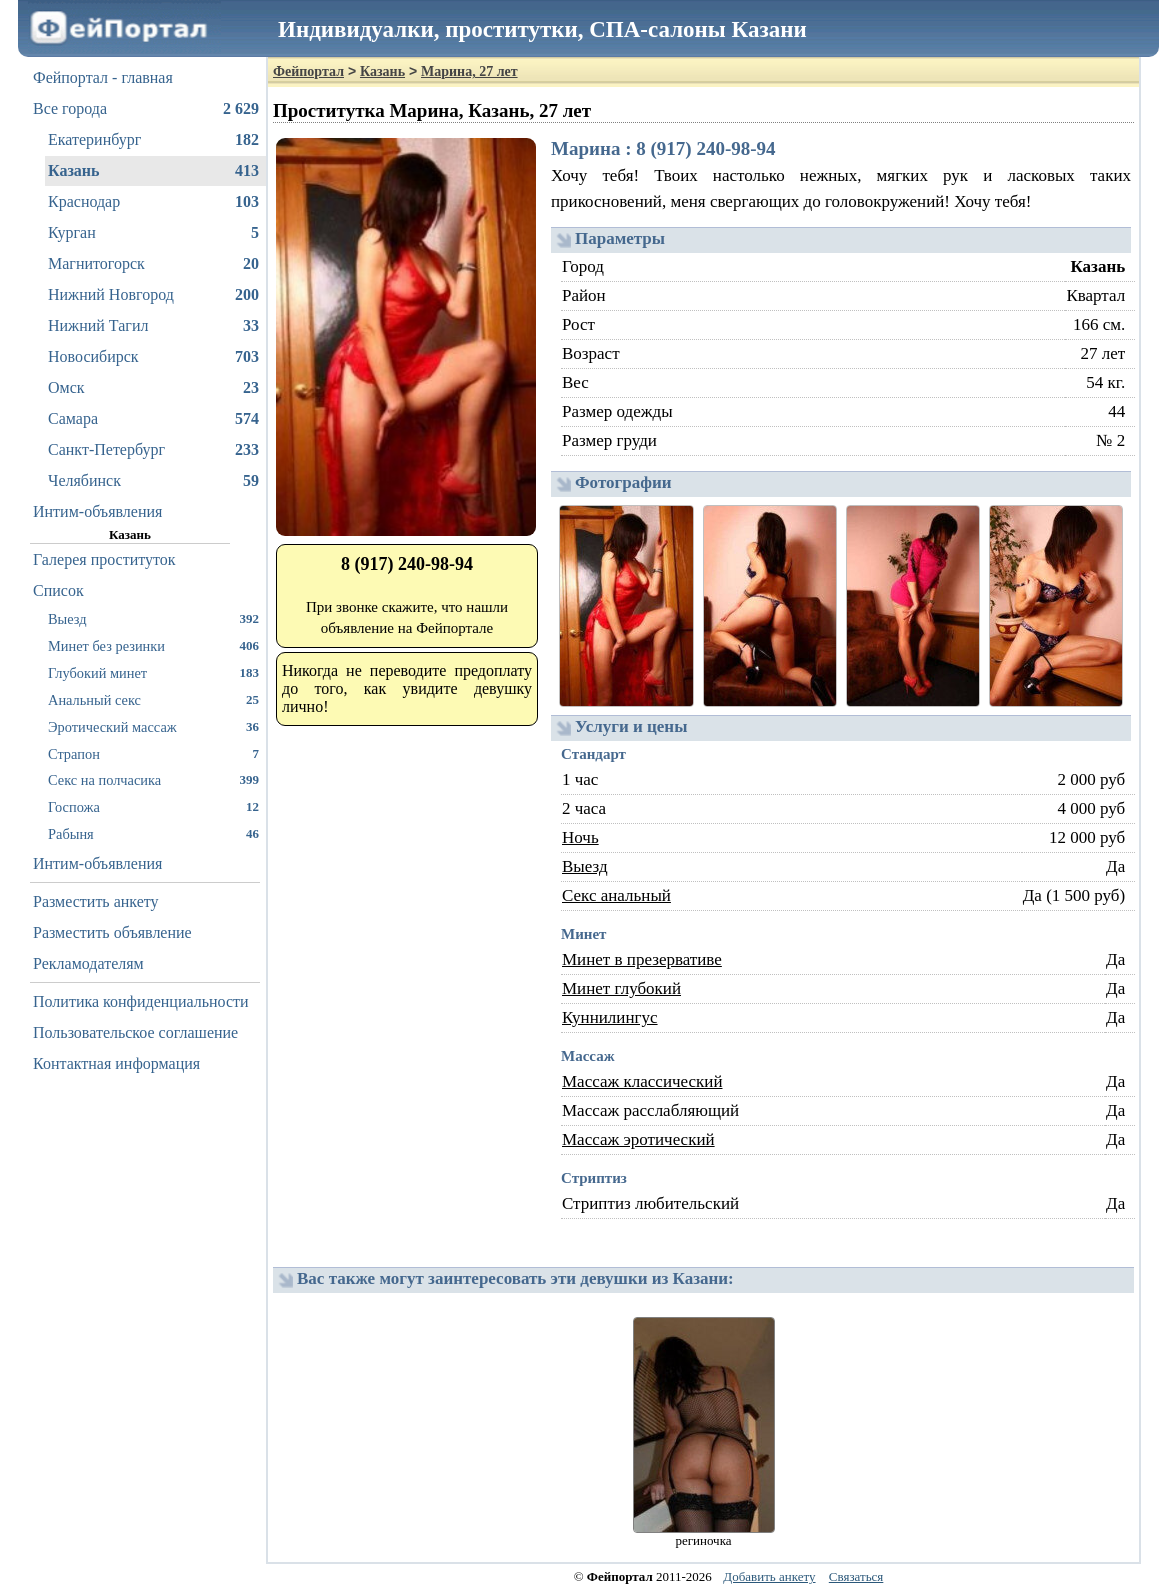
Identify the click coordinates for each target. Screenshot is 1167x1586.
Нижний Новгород (153, 295)
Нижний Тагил (153, 326)
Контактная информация (116, 1063)
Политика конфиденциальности (141, 1001)
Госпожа (153, 806)
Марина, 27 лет (469, 71)
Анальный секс (153, 699)
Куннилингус (610, 1017)
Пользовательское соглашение (135, 1032)
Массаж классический (642, 1081)
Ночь (580, 837)
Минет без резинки (153, 645)
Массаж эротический (638, 1139)
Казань (153, 171)
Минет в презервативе (642, 959)
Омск (153, 388)
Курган (153, 233)
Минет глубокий (621, 988)
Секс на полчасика (153, 779)
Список (58, 590)
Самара (153, 419)
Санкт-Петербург (153, 450)
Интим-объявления (97, 511)
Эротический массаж (153, 726)
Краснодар (153, 202)
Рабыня (153, 833)
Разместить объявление (112, 932)
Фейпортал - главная (103, 77)
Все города (146, 109)
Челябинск (153, 481)
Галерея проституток (104, 559)
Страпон (153, 753)
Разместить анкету (96, 901)
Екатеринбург (153, 140)
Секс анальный (616, 895)
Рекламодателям (88, 963)
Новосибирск (153, 357)
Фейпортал (308, 71)
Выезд (153, 618)
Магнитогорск (153, 264)
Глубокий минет (153, 672)
